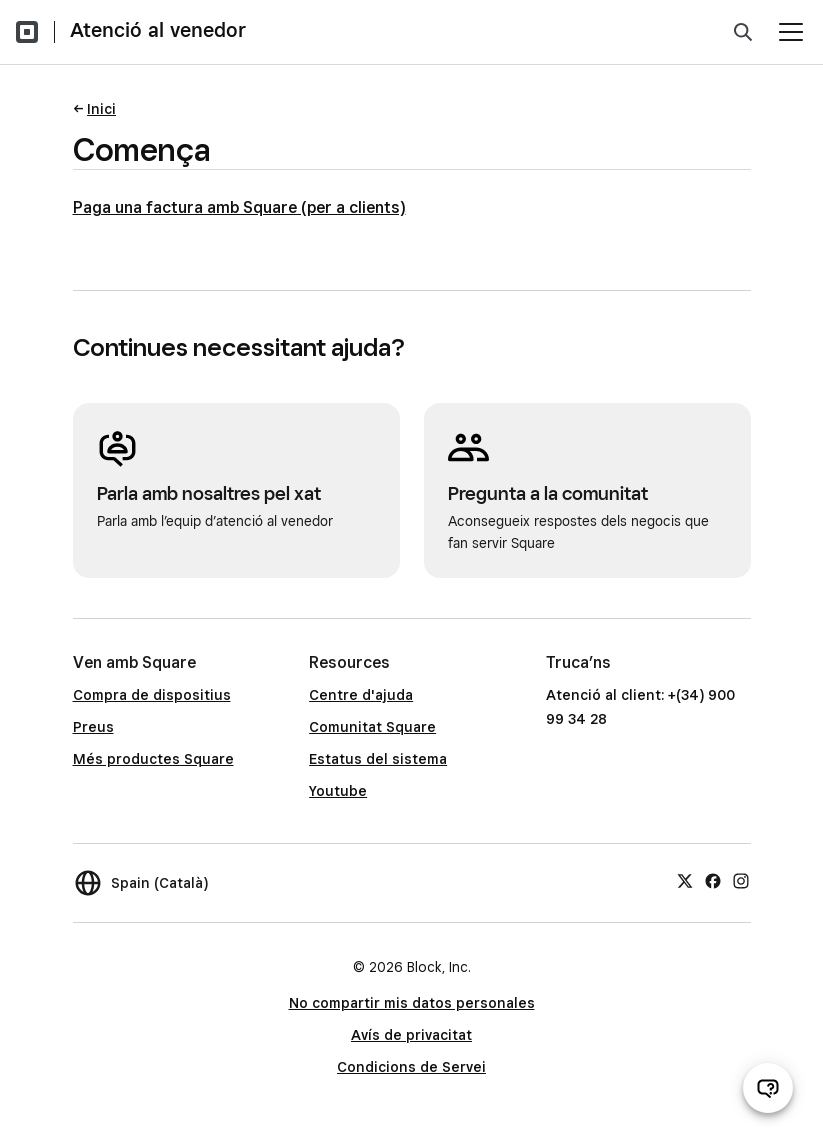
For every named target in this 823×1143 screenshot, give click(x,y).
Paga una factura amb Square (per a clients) (239, 207)
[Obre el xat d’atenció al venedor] (768, 1088)
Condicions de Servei (411, 1067)
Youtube (338, 791)
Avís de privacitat (411, 1035)
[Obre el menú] (791, 32)
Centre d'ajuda (361, 695)
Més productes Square (153, 759)
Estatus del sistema (378, 759)
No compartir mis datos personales (412, 1003)
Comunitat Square (372, 727)
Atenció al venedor (158, 30)
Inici (101, 109)
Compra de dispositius (152, 695)
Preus (93, 727)
